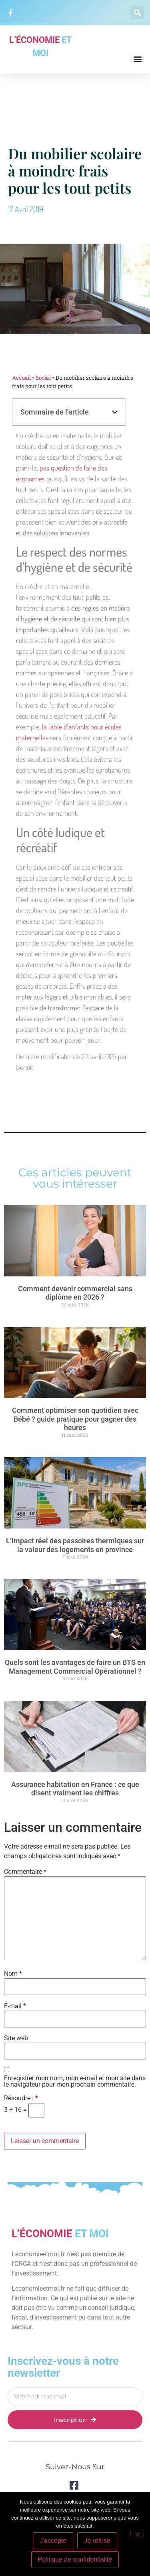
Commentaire (25, 1872)
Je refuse (97, 2540)
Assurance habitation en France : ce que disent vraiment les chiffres (75, 1788)
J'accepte (53, 2540)
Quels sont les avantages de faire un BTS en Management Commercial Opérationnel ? (75, 1666)
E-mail (15, 2006)
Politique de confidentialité (75, 2559)
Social (43, 377)
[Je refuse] (137, 2533)
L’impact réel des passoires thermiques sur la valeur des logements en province (75, 1545)
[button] (137, 12)
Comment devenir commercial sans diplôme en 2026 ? (75, 1293)
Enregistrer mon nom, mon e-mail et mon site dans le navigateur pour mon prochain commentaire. (75, 2081)
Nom (13, 1974)
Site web (16, 2038)
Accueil (21, 377)
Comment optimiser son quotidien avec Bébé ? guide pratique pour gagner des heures (75, 1419)
